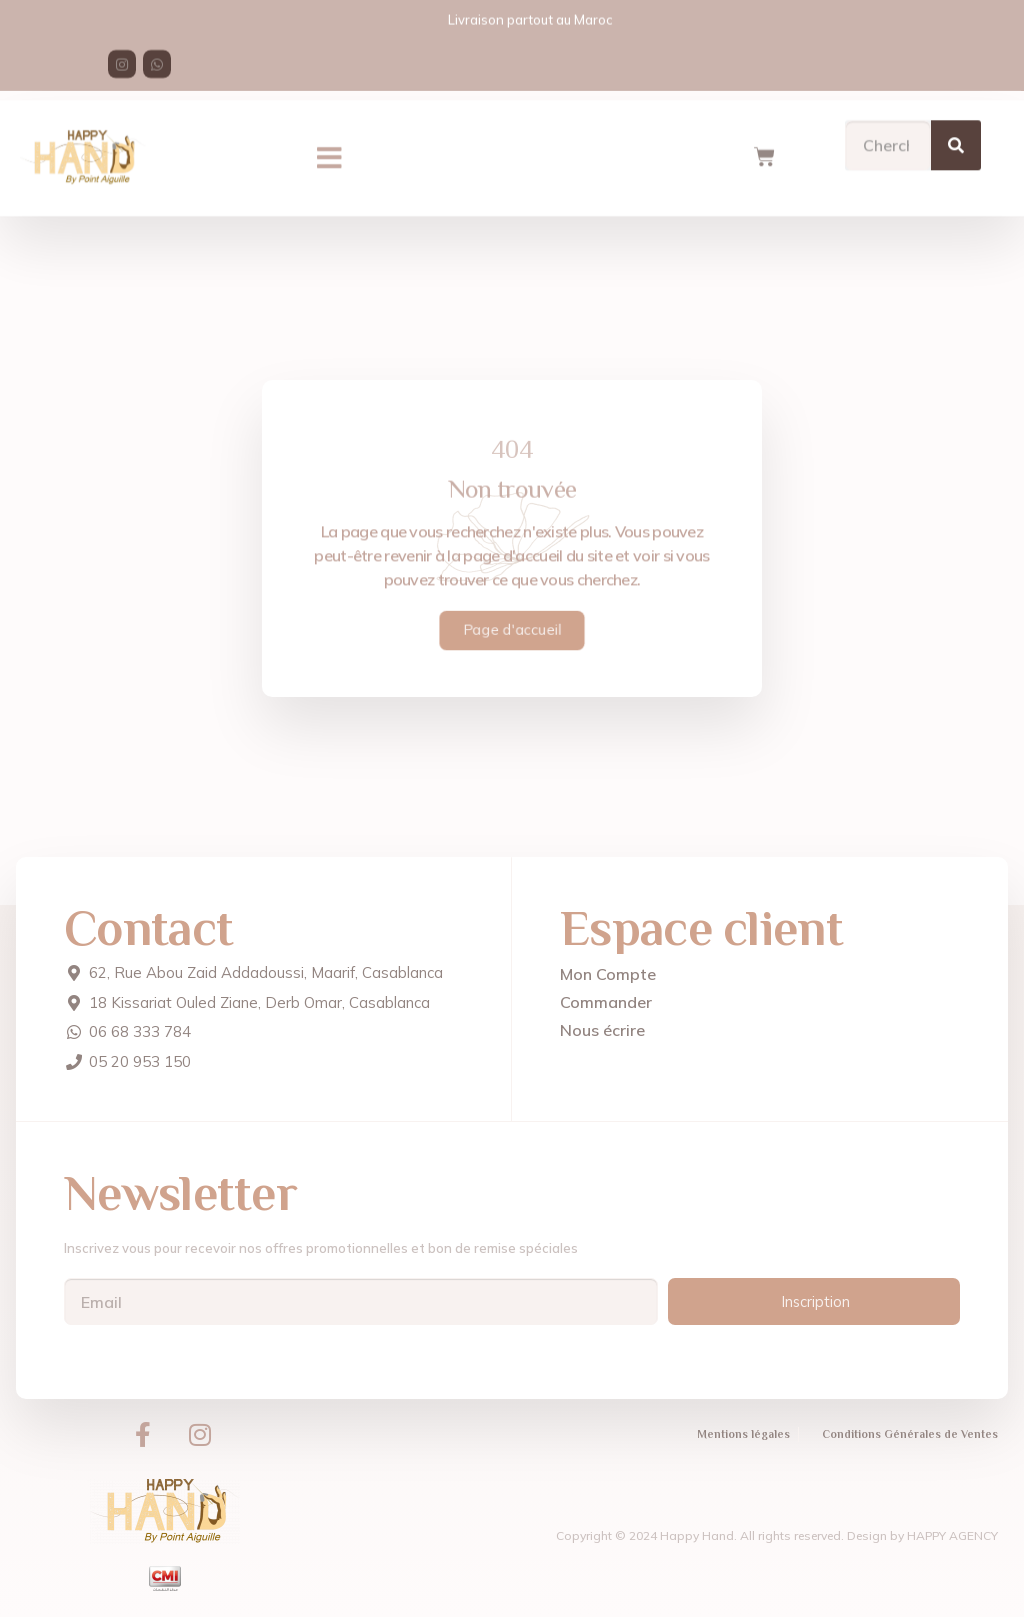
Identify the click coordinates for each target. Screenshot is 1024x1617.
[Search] (956, 133)
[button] (329, 146)
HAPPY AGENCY (952, 1535)
